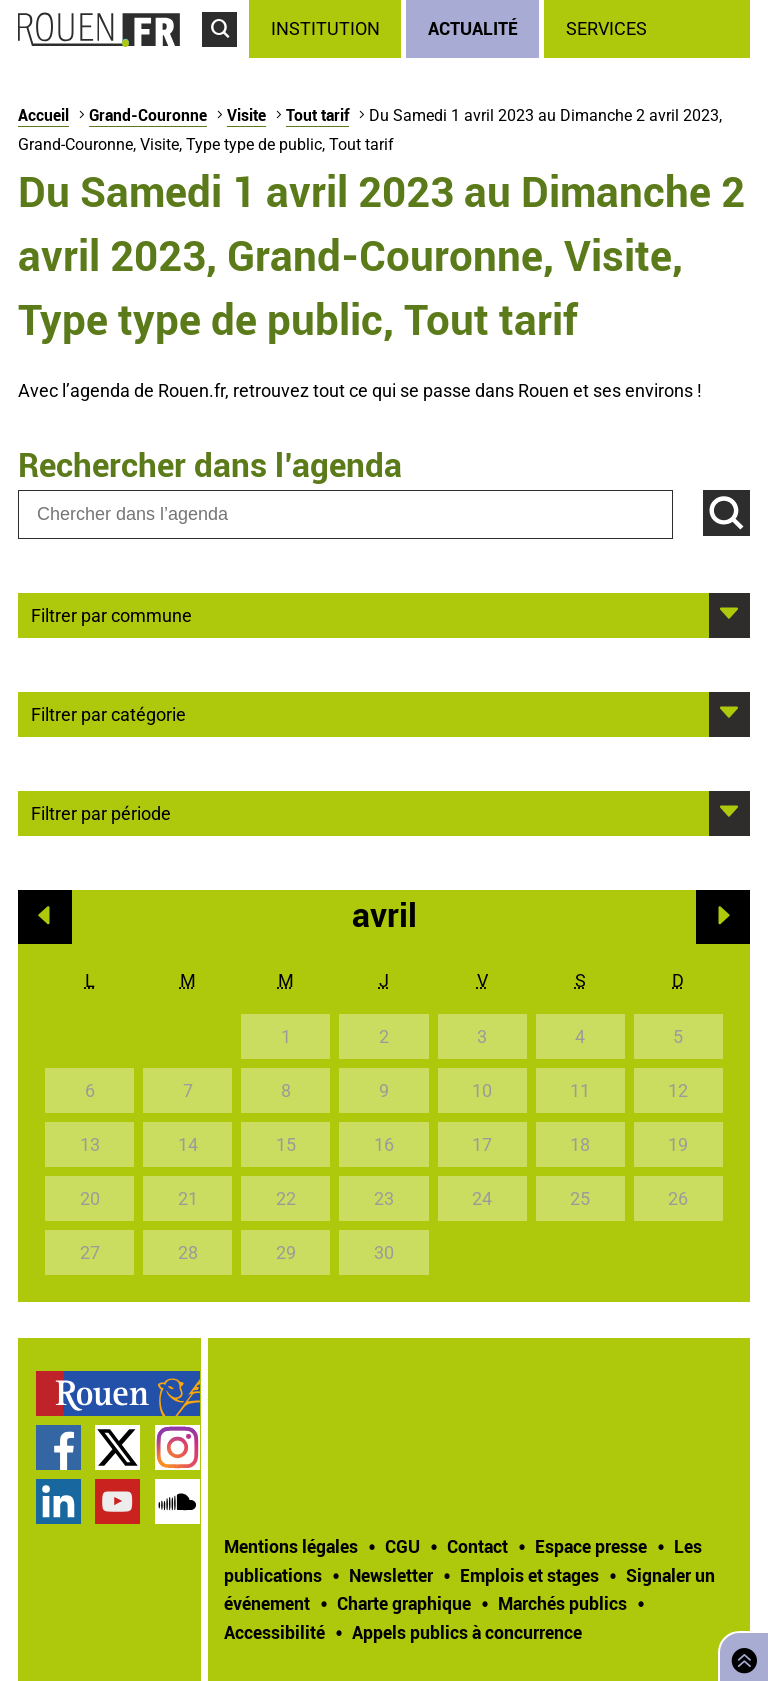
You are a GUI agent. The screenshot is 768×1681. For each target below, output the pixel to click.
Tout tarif (317, 115)
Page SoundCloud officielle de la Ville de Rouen (177, 1501)
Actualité (473, 28)
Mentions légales (291, 1546)
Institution (325, 28)
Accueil (43, 115)
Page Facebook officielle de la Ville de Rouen (58, 1447)
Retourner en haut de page (740, 1654)
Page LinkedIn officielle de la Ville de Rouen (58, 1501)
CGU (402, 1546)
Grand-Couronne (148, 115)
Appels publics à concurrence (467, 1632)
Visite (246, 115)
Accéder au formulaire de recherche (225, 56)
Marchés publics (562, 1603)
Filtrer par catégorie (108, 713)
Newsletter (391, 1575)
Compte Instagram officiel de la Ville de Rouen (177, 1447)
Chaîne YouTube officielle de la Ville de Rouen (117, 1501)
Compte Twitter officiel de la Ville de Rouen (117, 1447)
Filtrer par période (101, 812)
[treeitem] (327, 29)
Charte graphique (404, 1603)
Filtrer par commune (111, 614)
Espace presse (591, 1546)
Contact (477, 1546)
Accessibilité (274, 1632)
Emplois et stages (529, 1575)
